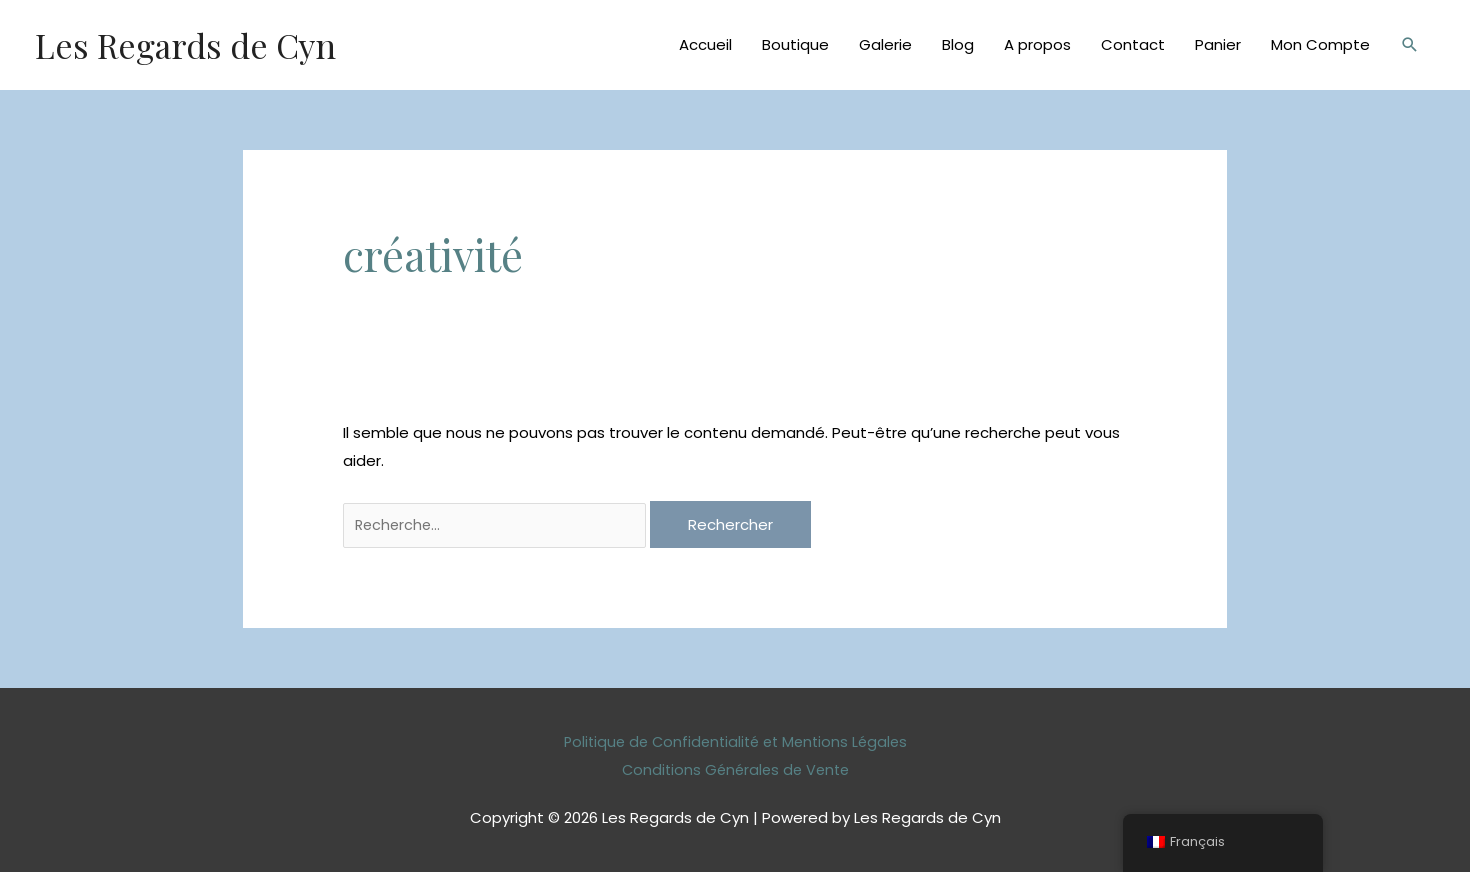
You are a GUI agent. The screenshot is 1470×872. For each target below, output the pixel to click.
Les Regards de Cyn (190, 44)
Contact (1133, 44)
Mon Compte (1320, 44)
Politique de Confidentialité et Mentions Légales (735, 742)
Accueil (705, 44)
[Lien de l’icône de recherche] (1410, 45)
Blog (958, 44)
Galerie (885, 44)
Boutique (795, 44)
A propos (1037, 44)
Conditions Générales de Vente (735, 769)
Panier (1218, 44)
